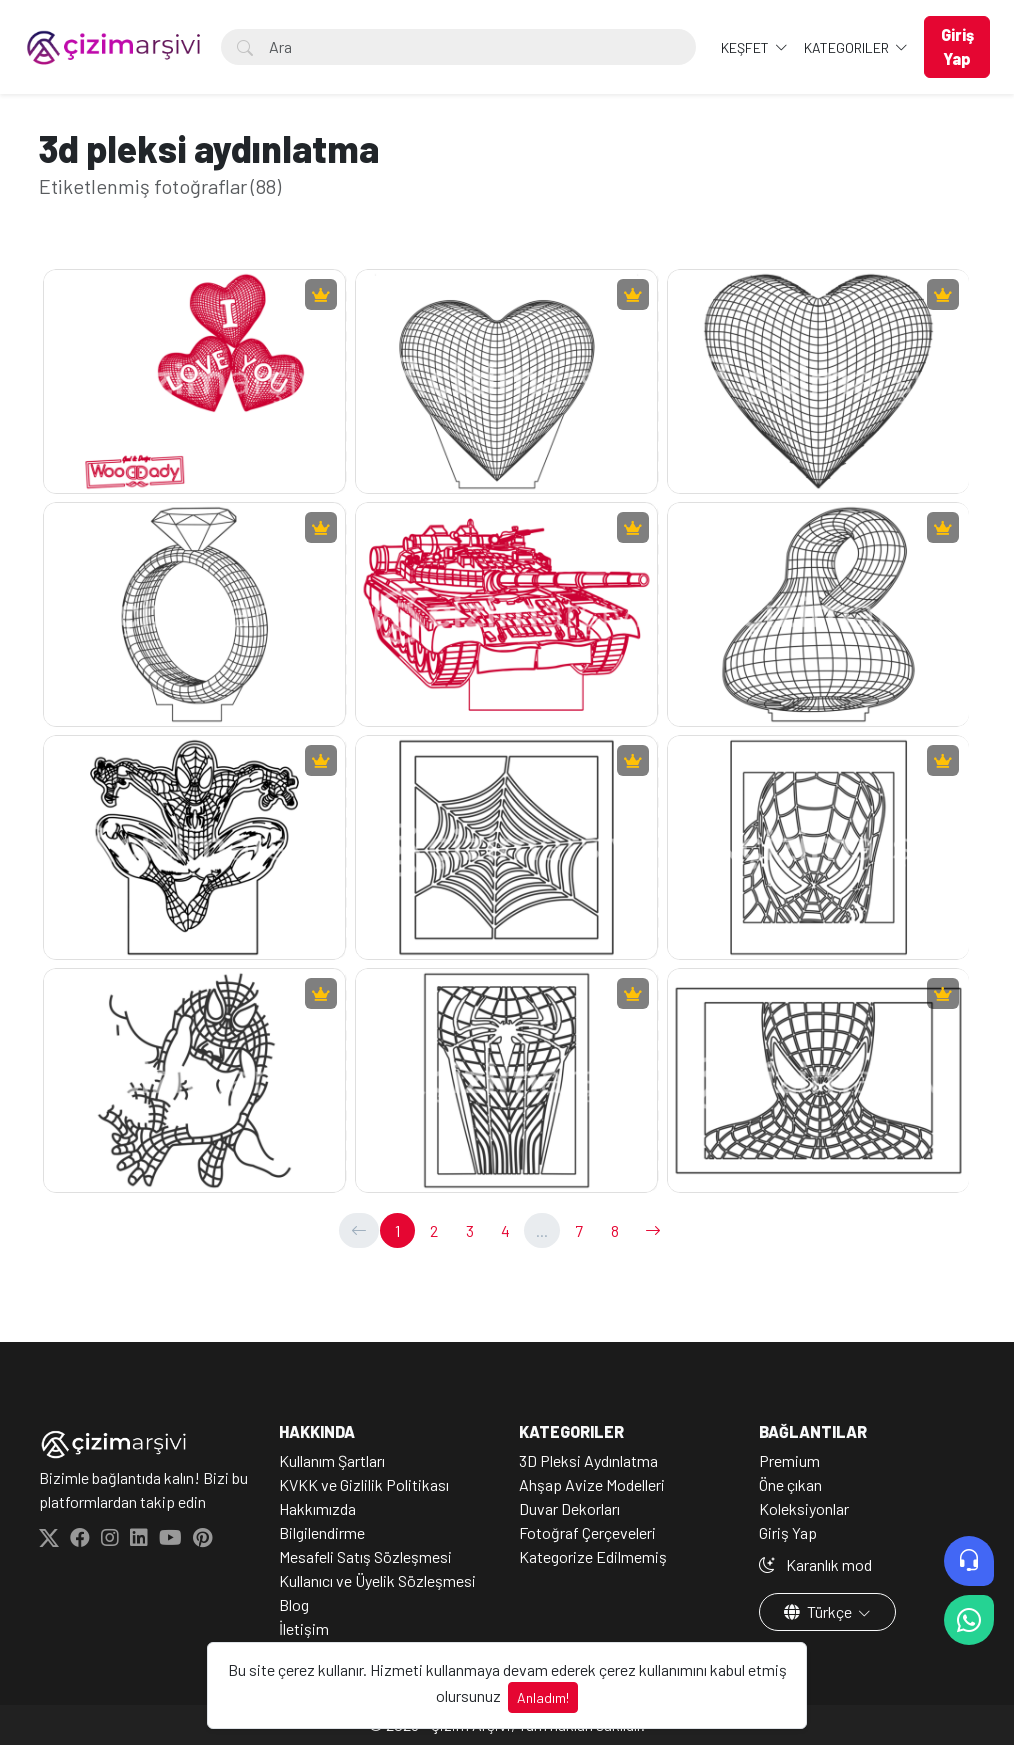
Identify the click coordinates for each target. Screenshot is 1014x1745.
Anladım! (543, 1697)
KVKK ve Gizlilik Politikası (364, 1484)
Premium (789, 1460)
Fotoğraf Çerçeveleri (587, 1532)
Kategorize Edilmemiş (593, 1556)
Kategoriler (848, 47)
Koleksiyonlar (804, 1508)
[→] (653, 1230)
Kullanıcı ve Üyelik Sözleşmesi (377, 1580)
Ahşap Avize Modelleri (592, 1484)
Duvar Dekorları (569, 1508)
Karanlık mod (815, 1564)
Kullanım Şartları (332, 1460)
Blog (294, 1604)
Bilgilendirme (322, 1532)
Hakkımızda (317, 1508)
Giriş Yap (788, 1532)
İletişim (304, 1628)
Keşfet (746, 47)
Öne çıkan (790, 1484)
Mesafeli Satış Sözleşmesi (365, 1556)
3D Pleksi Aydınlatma (588, 1460)
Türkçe (819, 1611)
